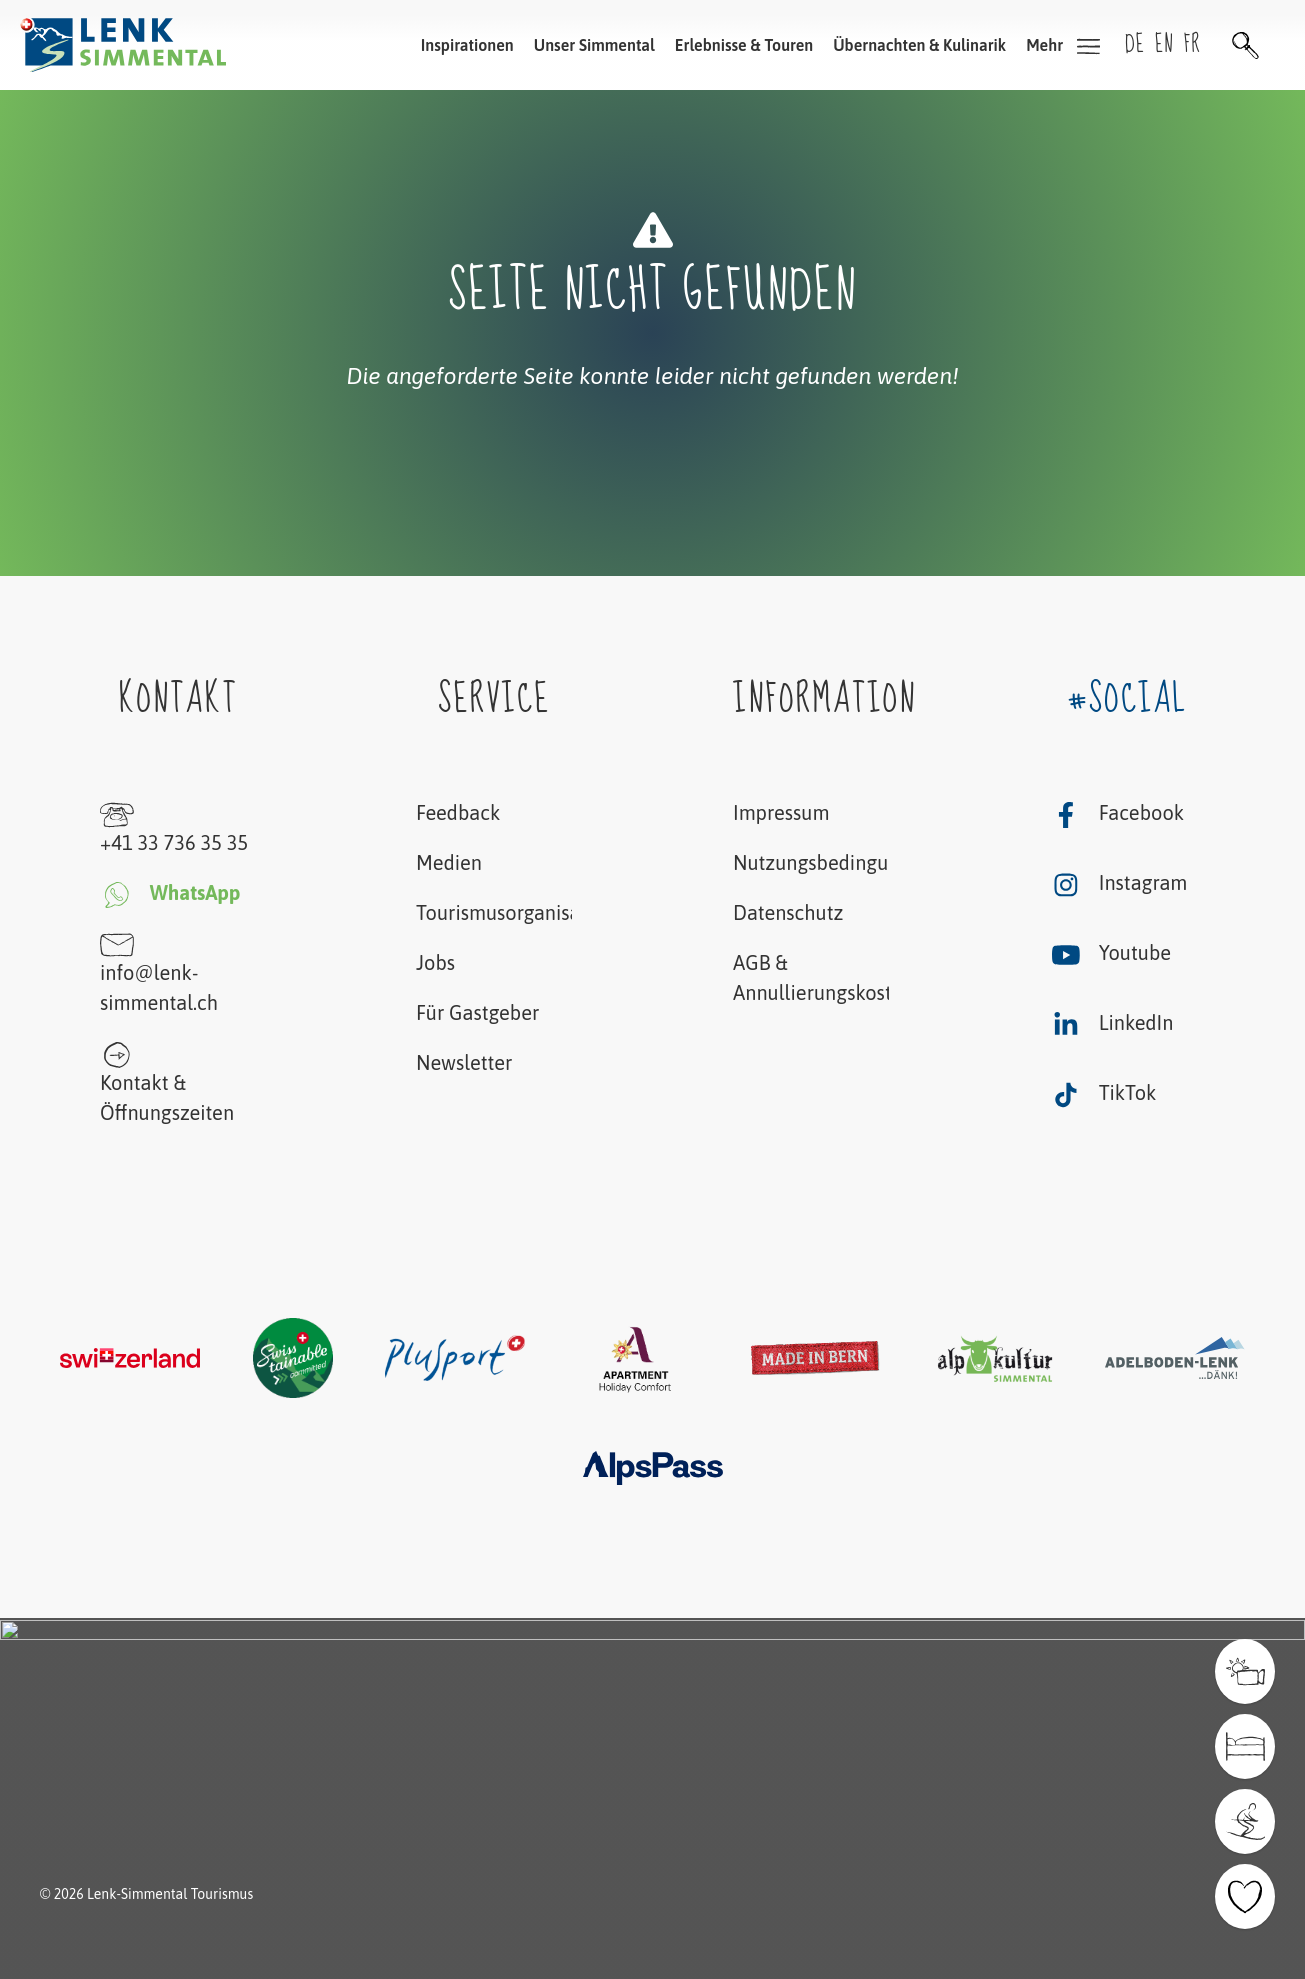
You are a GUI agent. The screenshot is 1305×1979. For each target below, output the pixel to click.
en (1164, 44)
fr (1192, 44)
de (1135, 44)
